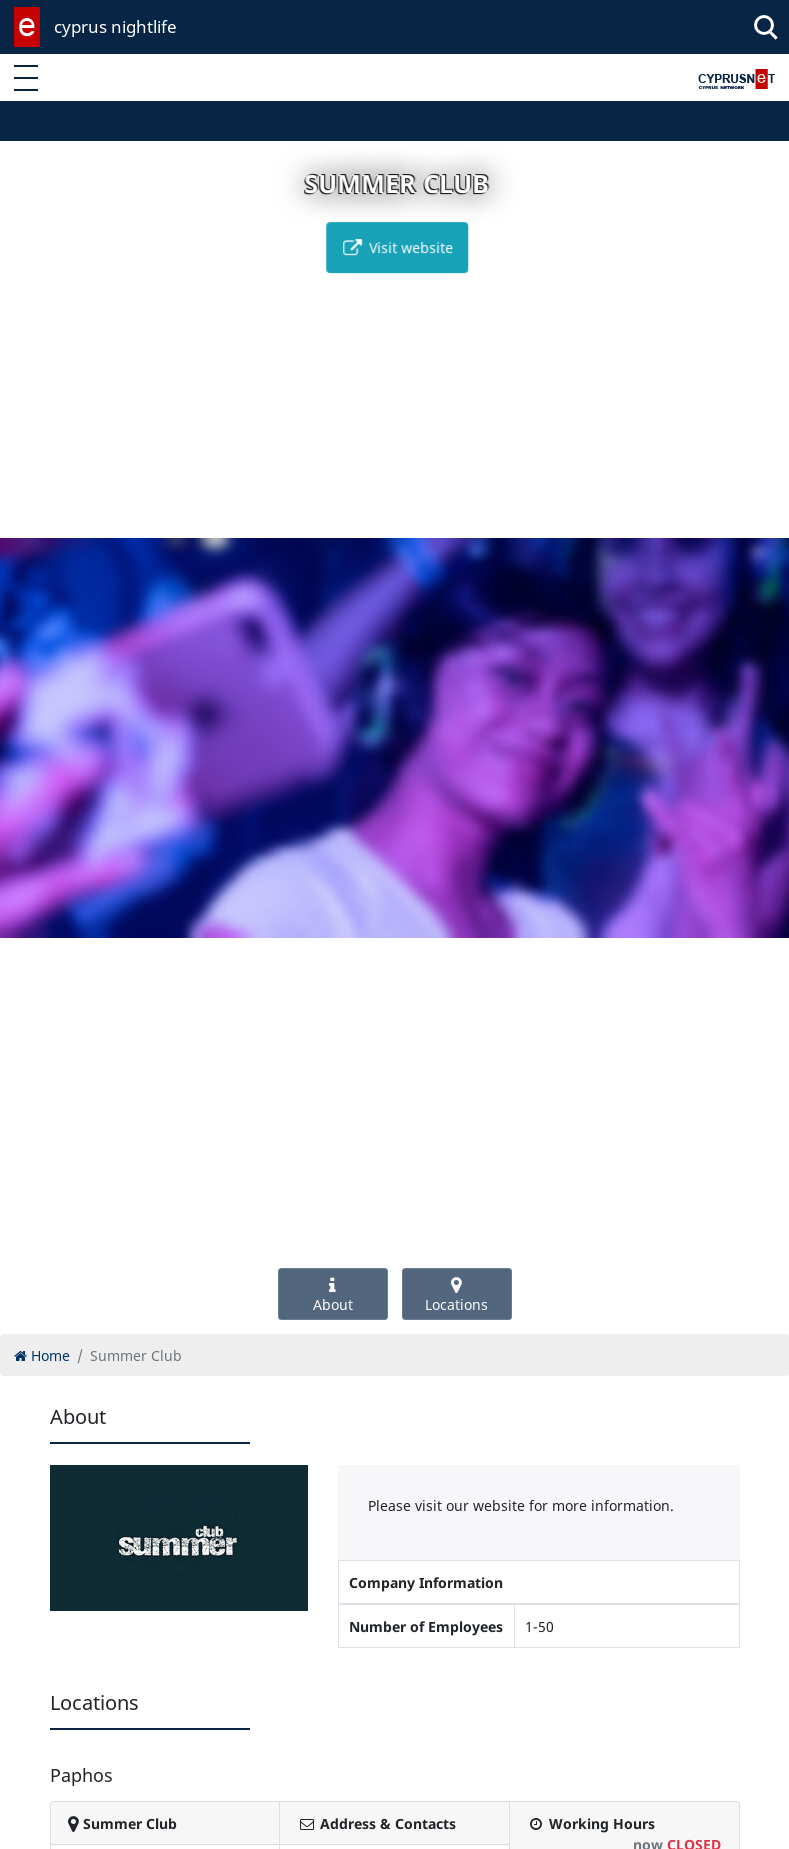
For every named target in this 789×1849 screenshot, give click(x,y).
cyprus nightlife (115, 26)
